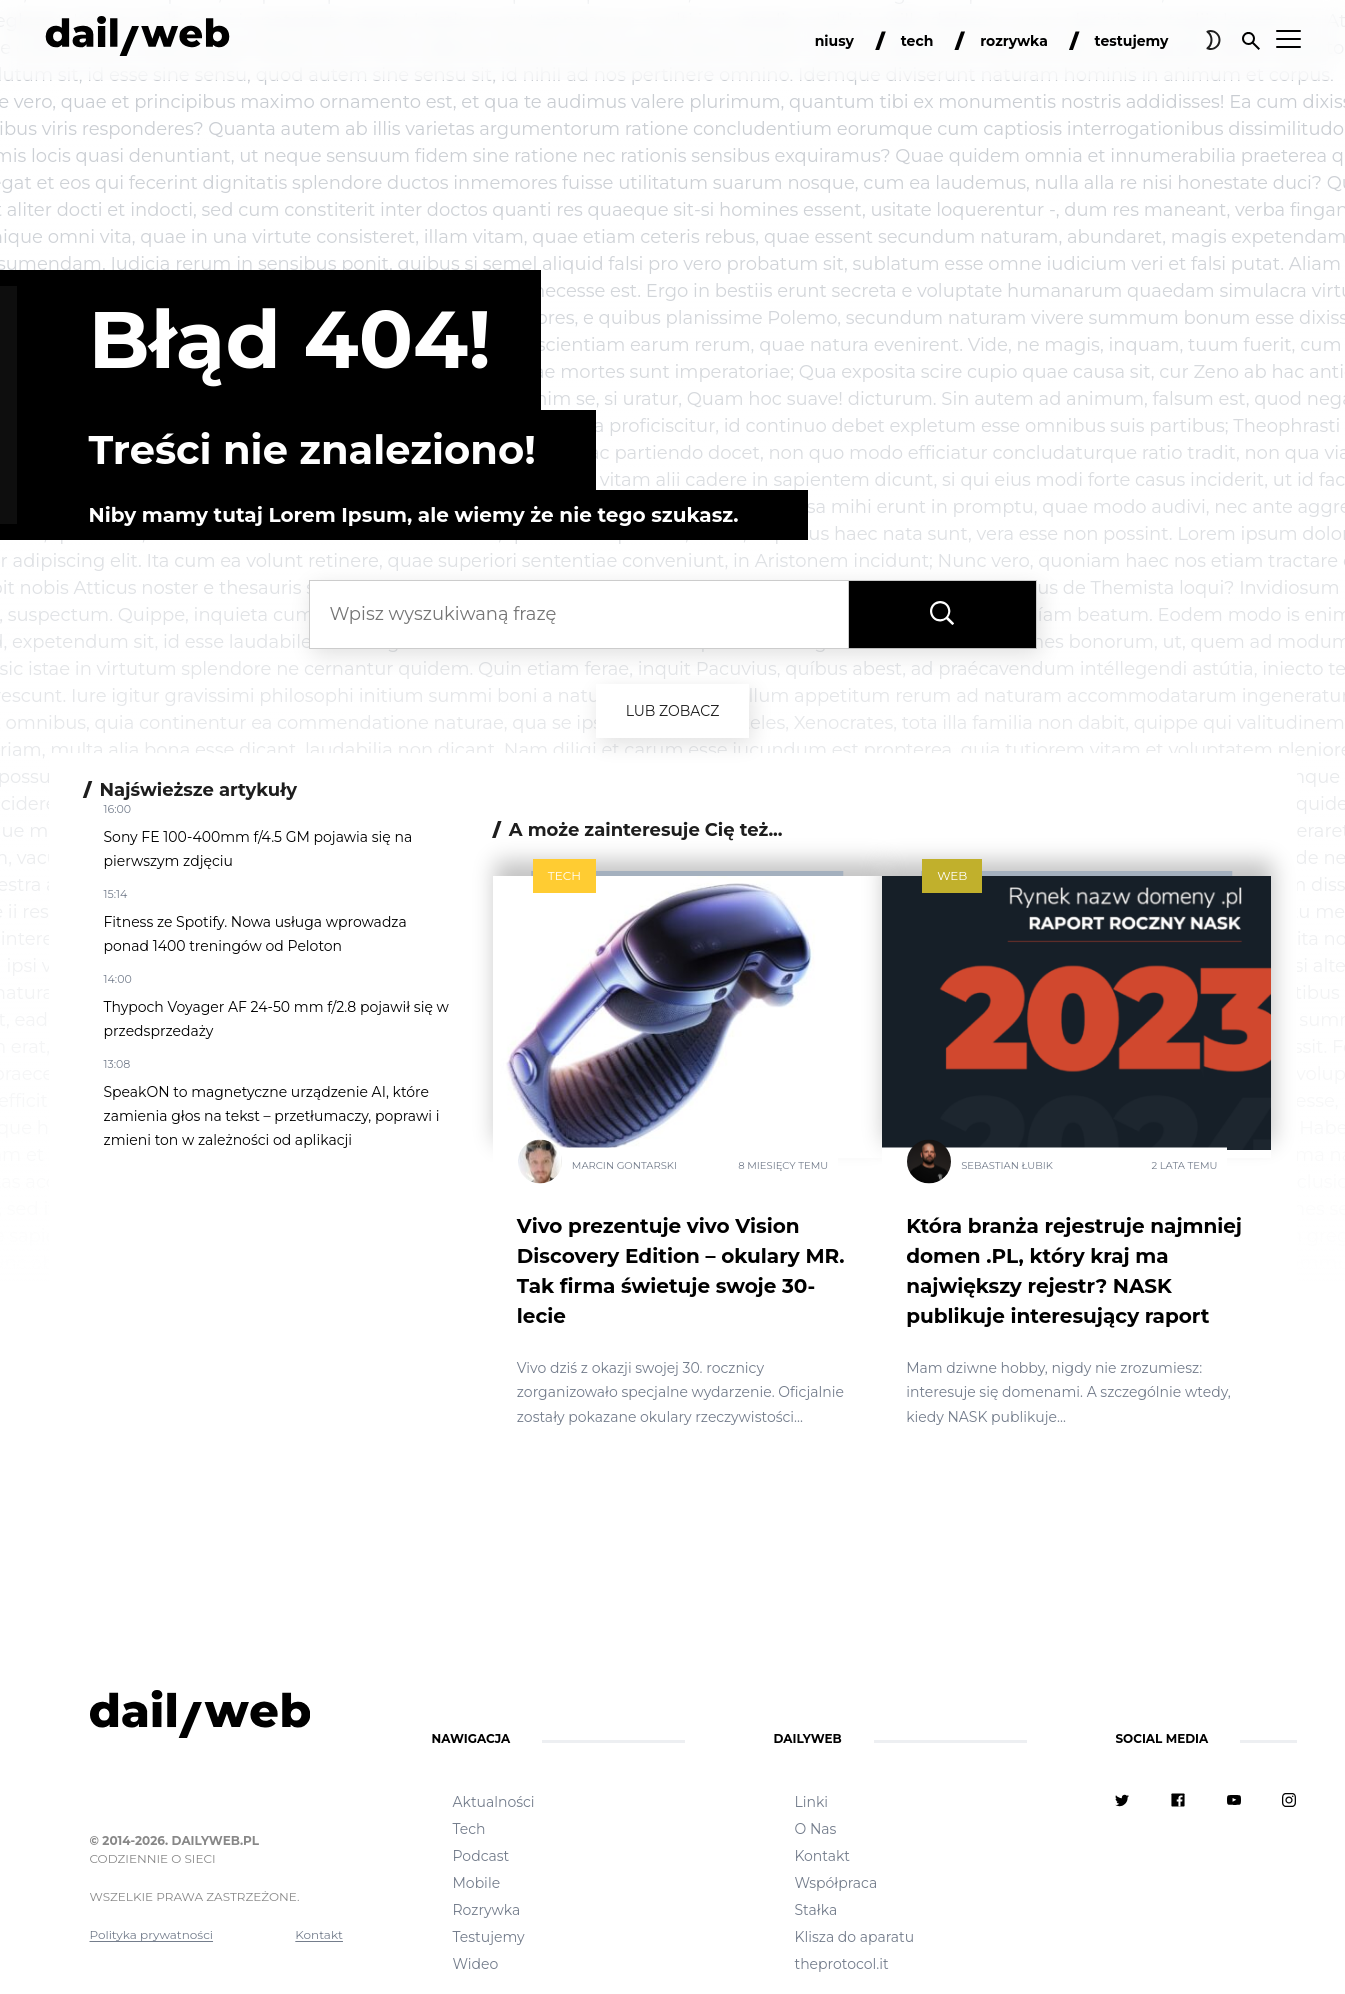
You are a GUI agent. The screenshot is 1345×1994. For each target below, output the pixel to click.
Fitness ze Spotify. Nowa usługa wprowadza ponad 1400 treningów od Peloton (255, 934)
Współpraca (835, 1883)
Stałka (815, 1910)
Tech (564, 875)
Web (952, 875)
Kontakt (319, 1934)
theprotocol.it (841, 1964)
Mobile (476, 1883)
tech (917, 41)
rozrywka (1014, 41)
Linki (811, 1802)
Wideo (475, 1964)
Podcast (480, 1856)
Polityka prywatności (152, 1934)
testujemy (1132, 41)
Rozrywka (486, 1910)
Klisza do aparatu (854, 1937)
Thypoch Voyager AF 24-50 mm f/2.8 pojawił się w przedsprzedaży (276, 1019)
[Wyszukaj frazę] (942, 614)
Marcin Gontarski (624, 1164)
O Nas (815, 1829)
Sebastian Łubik (1007, 1164)
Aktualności (493, 1802)
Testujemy (488, 1937)
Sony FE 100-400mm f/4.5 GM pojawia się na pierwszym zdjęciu (258, 849)
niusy (834, 41)
